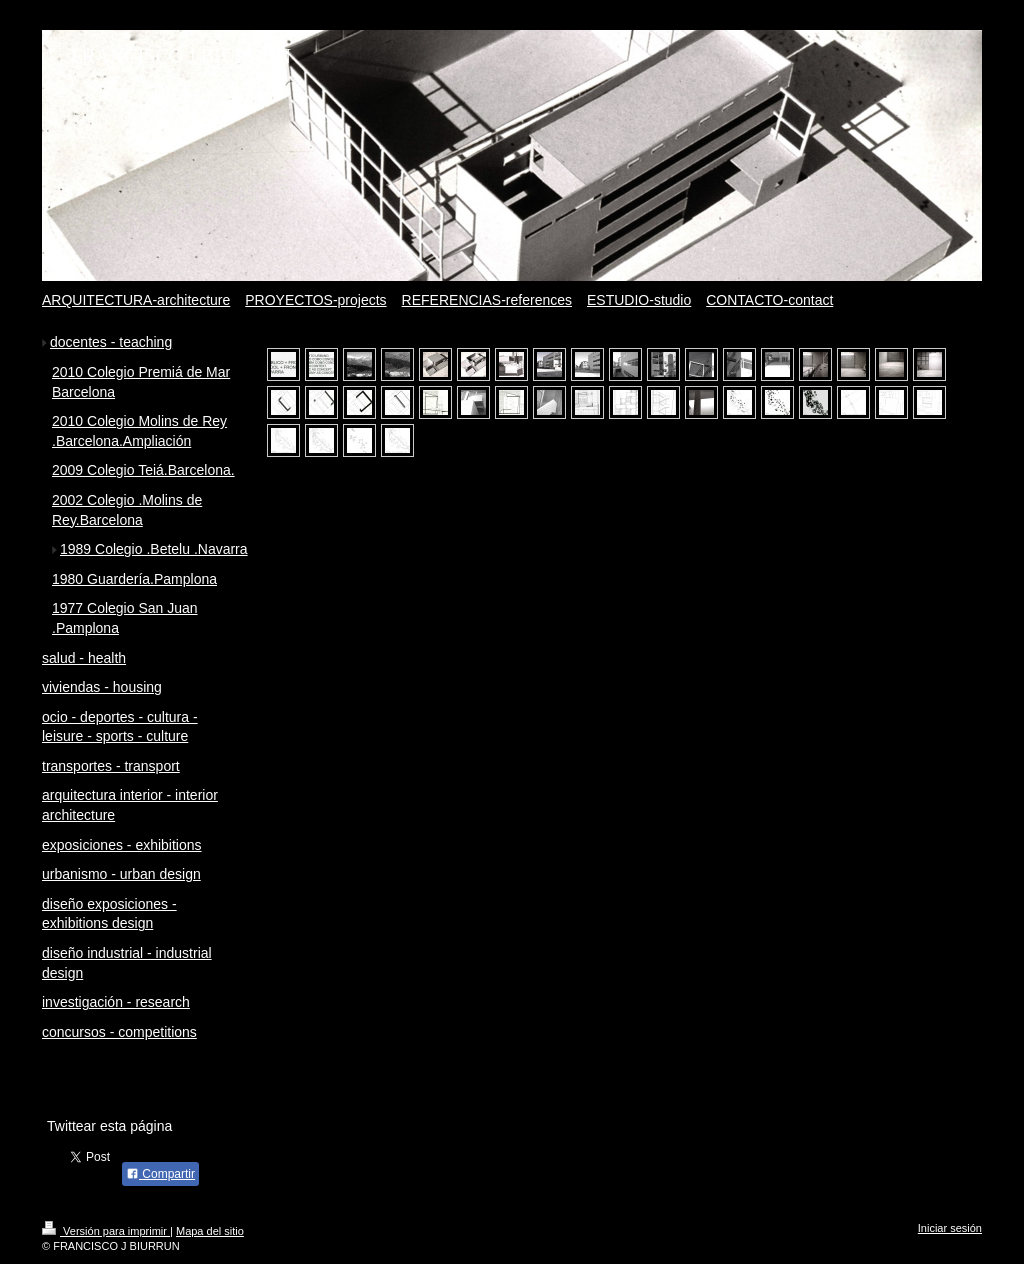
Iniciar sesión (950, 1228)
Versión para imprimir (106, 1231)
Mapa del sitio (210, 1231)
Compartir (160, 1174)
